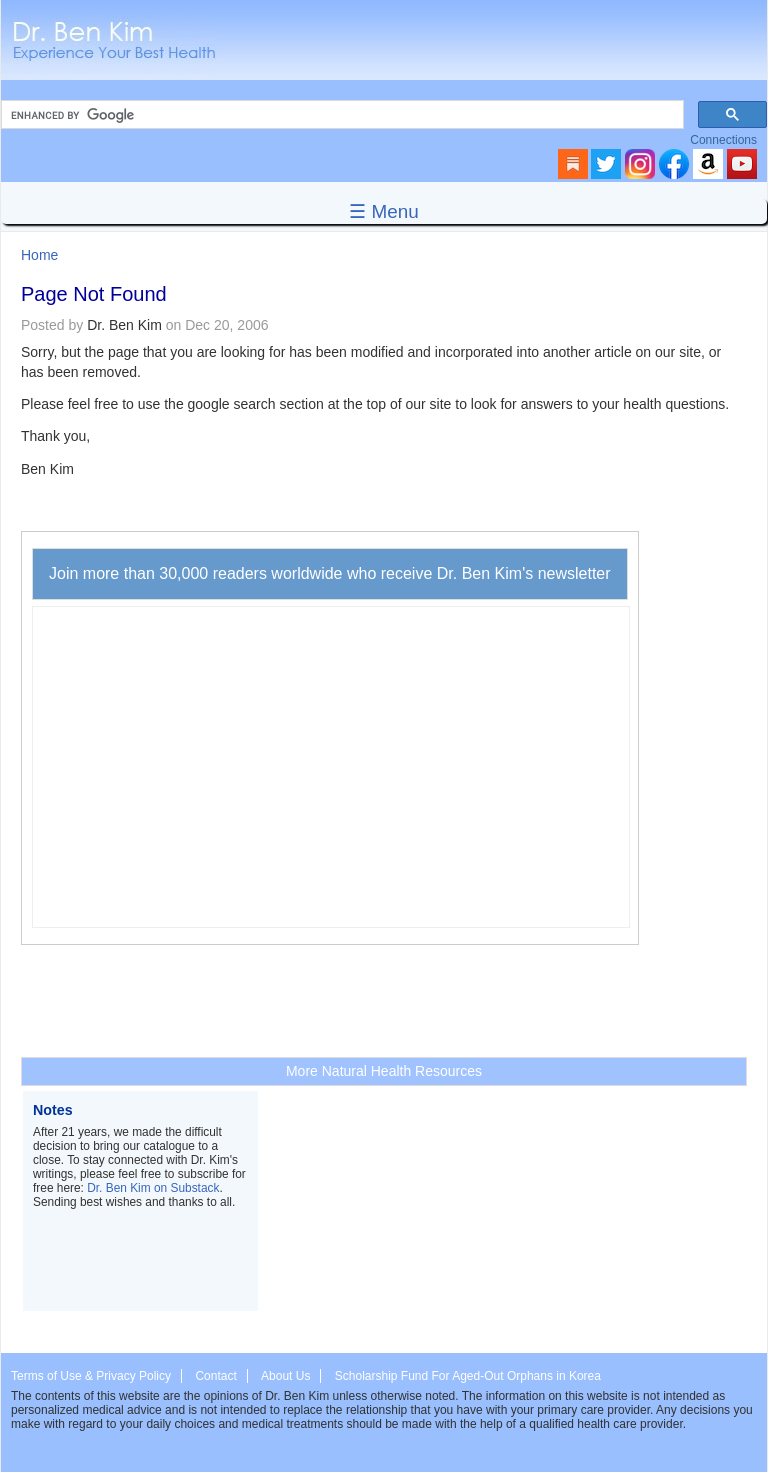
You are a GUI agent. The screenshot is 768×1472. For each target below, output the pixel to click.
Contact (215, 1376)
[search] (340, 115)
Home (39, 255)
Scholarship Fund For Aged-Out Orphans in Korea (468, 1376)
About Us (285, 1376)
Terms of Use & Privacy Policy (91, 1376)
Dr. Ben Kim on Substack (153, 1188)
